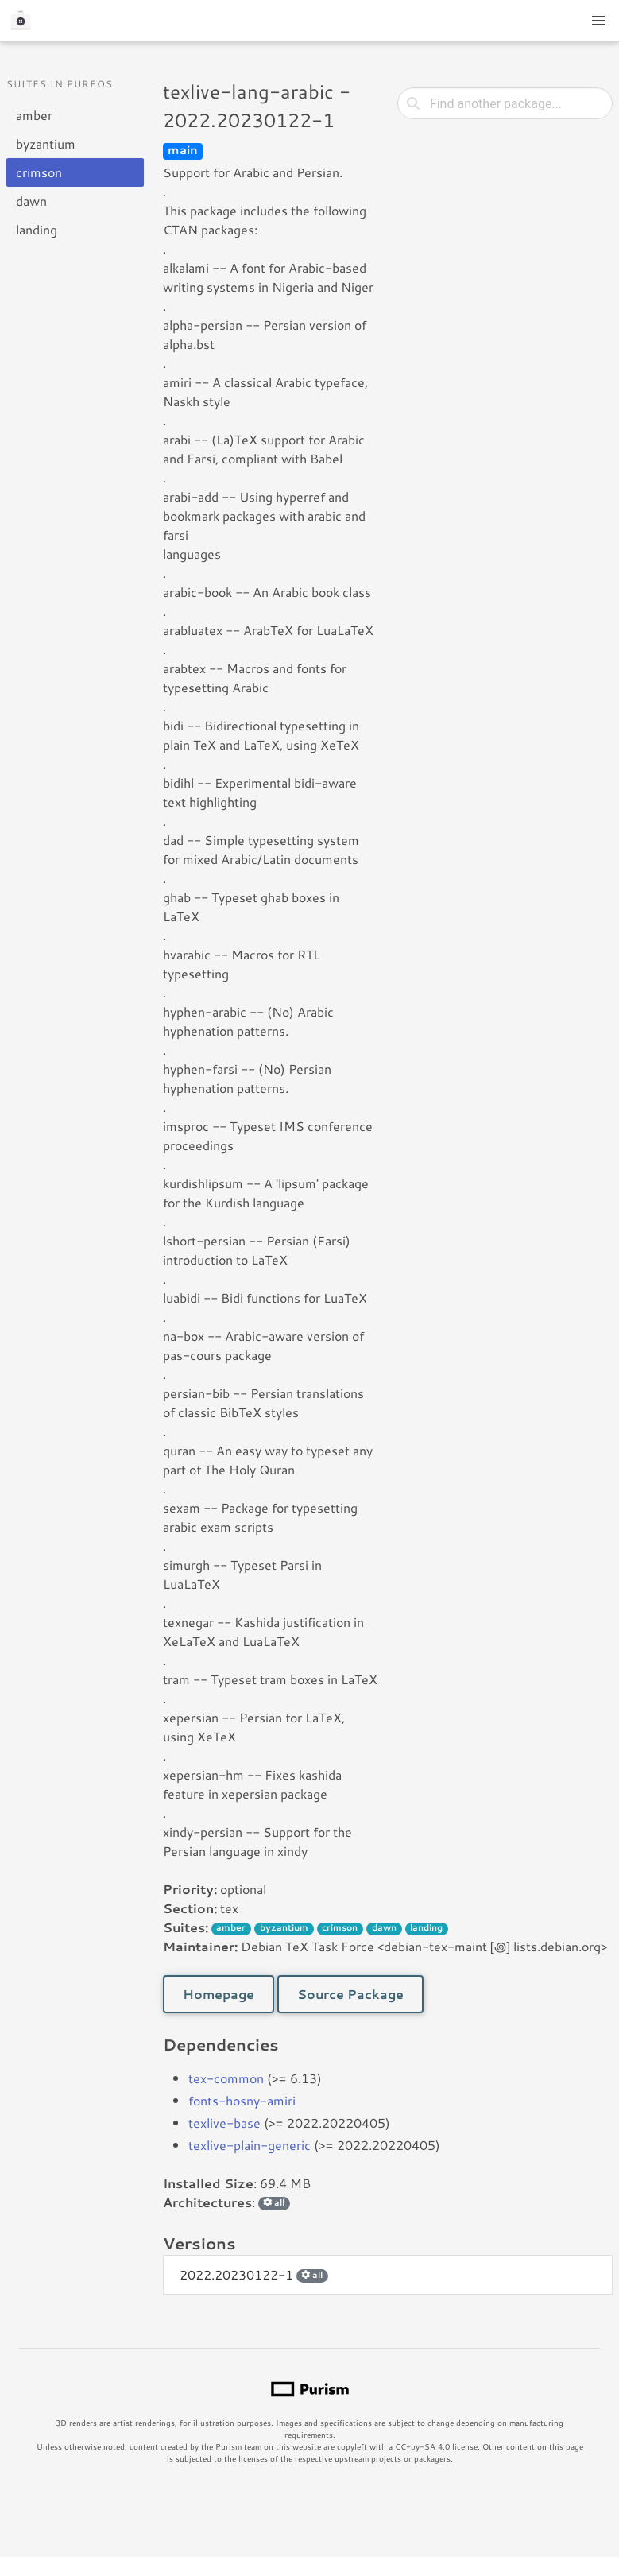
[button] (598, 20)
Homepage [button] (218, 1994)
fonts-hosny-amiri (242, 2100)
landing (36, 229)
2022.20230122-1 (254, 2274)
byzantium (45, 143)
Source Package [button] (350, 1994)
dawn (31, 201)
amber (34, 115)
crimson (39, 172)
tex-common (226, 2078)
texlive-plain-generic (249, 2145)
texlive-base (224, 2122)
